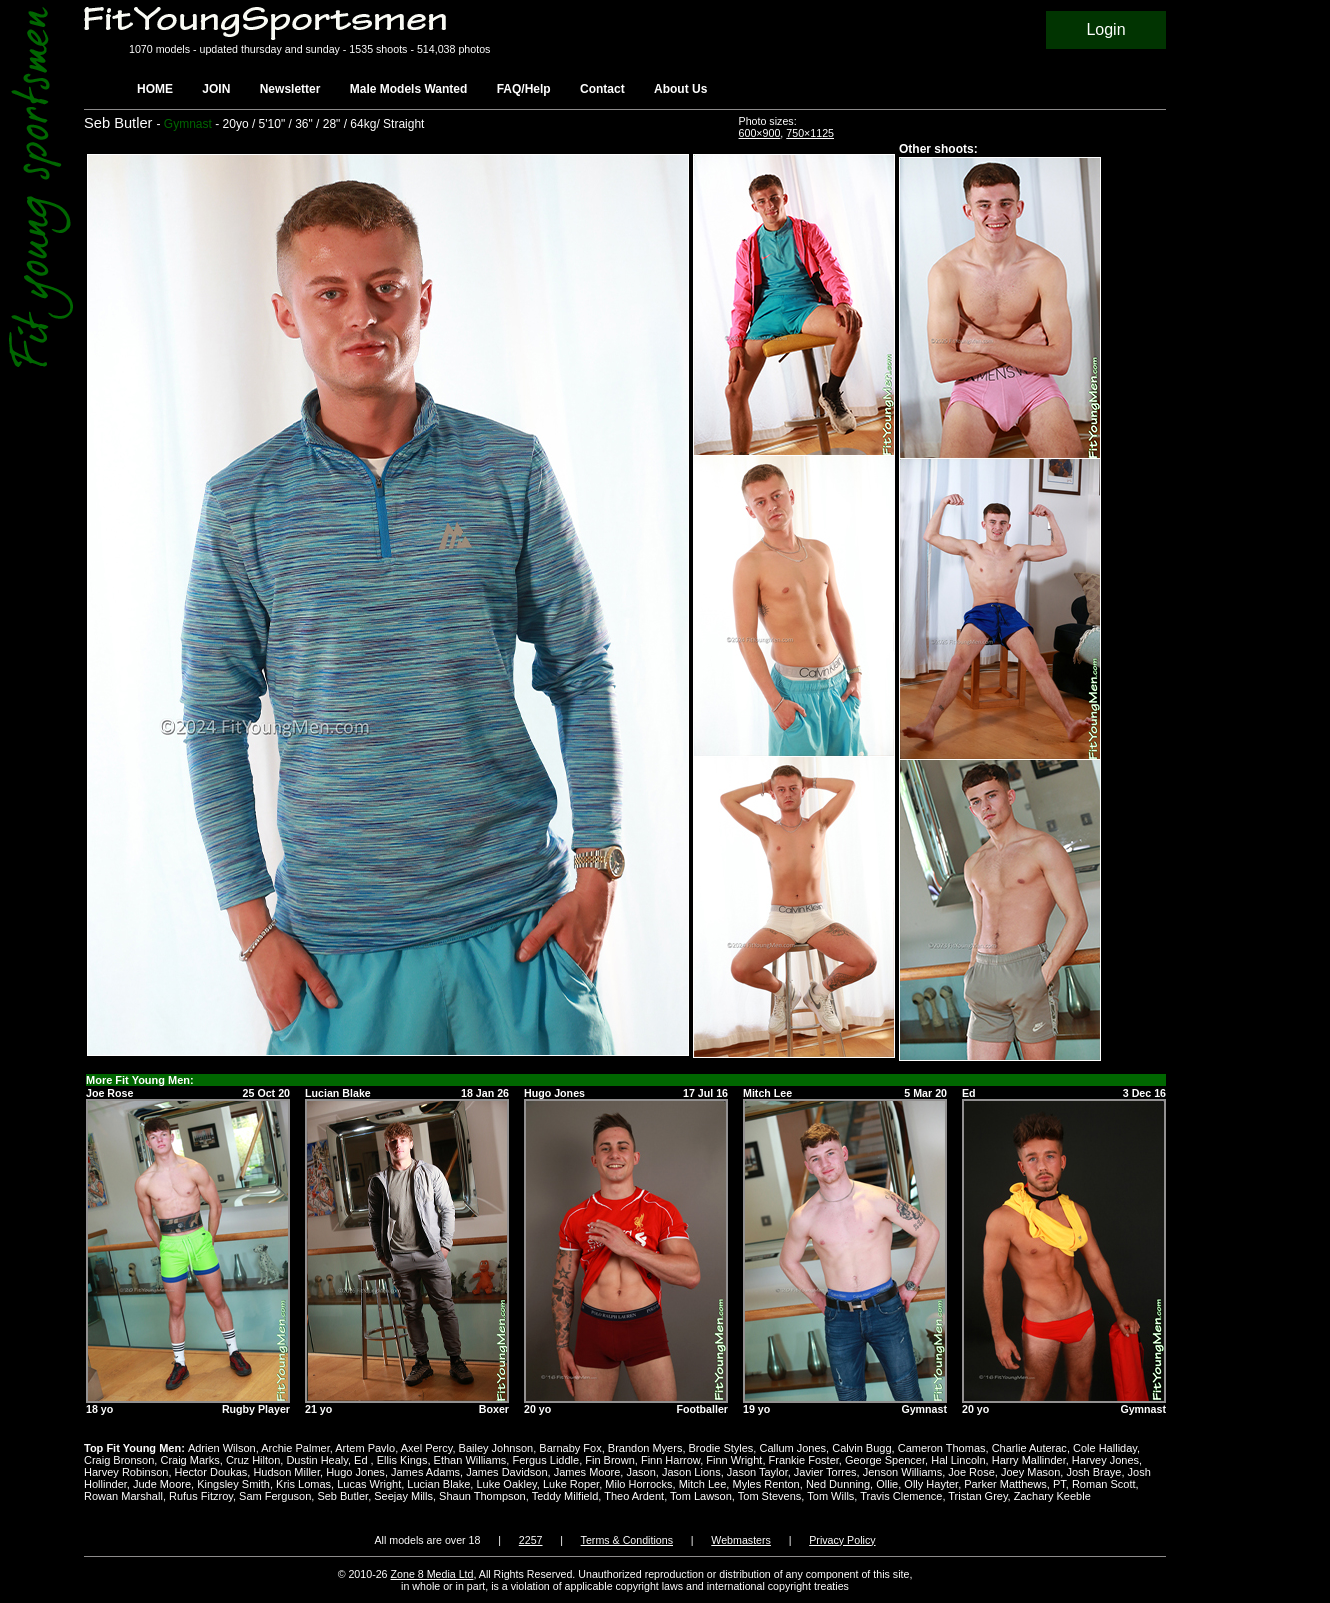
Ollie (887, 1484)
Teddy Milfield (565, 1496)
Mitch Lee (703, 1484)
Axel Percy (427, 1448)
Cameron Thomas (942, 1448)
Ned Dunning (838, 1484)
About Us (680, 89)
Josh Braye (1093, 1472)
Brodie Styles (721, 1448)
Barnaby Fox (570, 1448)
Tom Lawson (701, 1496)
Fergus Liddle (545, 1460)
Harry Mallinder (1029, 1460)
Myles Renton (765, 1484)
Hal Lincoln (958, 1460)
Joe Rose (971, 1472)
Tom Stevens (770, 1496)
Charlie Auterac (1029, 1448)
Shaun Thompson (482, 1496)
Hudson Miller (286, 1472)
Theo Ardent (634, 1496)
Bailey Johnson (496, 1448)
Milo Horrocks (638, 1484)
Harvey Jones (1105, 1460)
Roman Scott (1104, 1484)
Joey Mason (1030, 1472)
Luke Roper (571, 1484)
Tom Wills (830, 1496)
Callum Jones (792, 1448)
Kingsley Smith (233, 1484)
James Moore (587, 1472)
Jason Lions (691, 1472)
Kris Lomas (303, 1484)
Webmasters (741, 1540)
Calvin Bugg (861, 1448)
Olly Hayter (931, 1484)
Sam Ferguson (275, 1496)
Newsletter (290, 89)
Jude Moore (162, 1484)
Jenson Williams (902, 1472)
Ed (362, 1460)
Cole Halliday (1105, 1448)
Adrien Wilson (222, 1448)
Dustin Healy (317, 1460)
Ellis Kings (402, 1460)
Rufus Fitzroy (201, 1496)
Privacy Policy (842, 1540)
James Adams (425, 1472)
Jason (640, 1472)
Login (1105, 29)
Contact (602, 89)
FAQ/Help (524, 89)
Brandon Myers (645, 1448)
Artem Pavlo (365, 1448)
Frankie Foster (804, 1460)
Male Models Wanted (409, 89)
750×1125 (810, 133)
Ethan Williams (470, 1460)
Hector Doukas (211, 1472)
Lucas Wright (369, 1484)
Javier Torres (825, 1472)
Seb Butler (342, 1496)
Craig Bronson (119, 1460)
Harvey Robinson (126, 1472)
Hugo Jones (355, 1472)
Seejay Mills (403, 1496)
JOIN (216, 89)
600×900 (760, 133)
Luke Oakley (506, 1484)
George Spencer (885, 1460)
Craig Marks (189, 1460)
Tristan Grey (977, 1496)
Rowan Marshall (123, 1496)
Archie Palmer (295, 1448)
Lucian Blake (438, 1484)
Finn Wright (734, 1460)
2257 (531, 1540)
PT (1059, 1484)
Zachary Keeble (1052, 1496)
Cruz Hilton (253, 1460)
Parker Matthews (1005, 1484)
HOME (155, 89)
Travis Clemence (901, 1496)
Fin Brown (610, 1460)
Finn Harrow (670, 1460)
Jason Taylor (757, 1472)
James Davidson (506, 1472)
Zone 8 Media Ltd (432, 1574)
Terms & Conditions (627, 1540)
